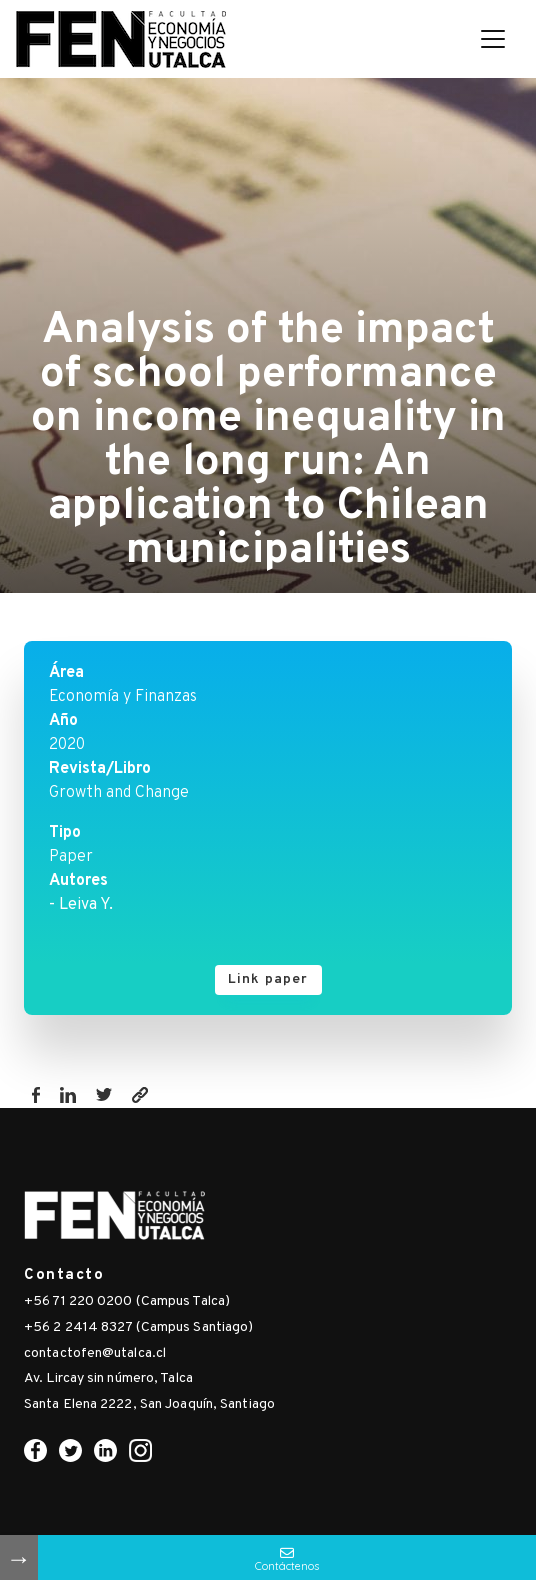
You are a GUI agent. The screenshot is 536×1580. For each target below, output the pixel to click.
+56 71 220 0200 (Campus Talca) (127, 1301)
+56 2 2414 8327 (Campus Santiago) (138, 1327)
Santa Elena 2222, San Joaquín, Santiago (149, 1404)
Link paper (268, 979)
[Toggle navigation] (493, 39)
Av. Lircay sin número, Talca (108, 1378)
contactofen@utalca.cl (95, 1353)
